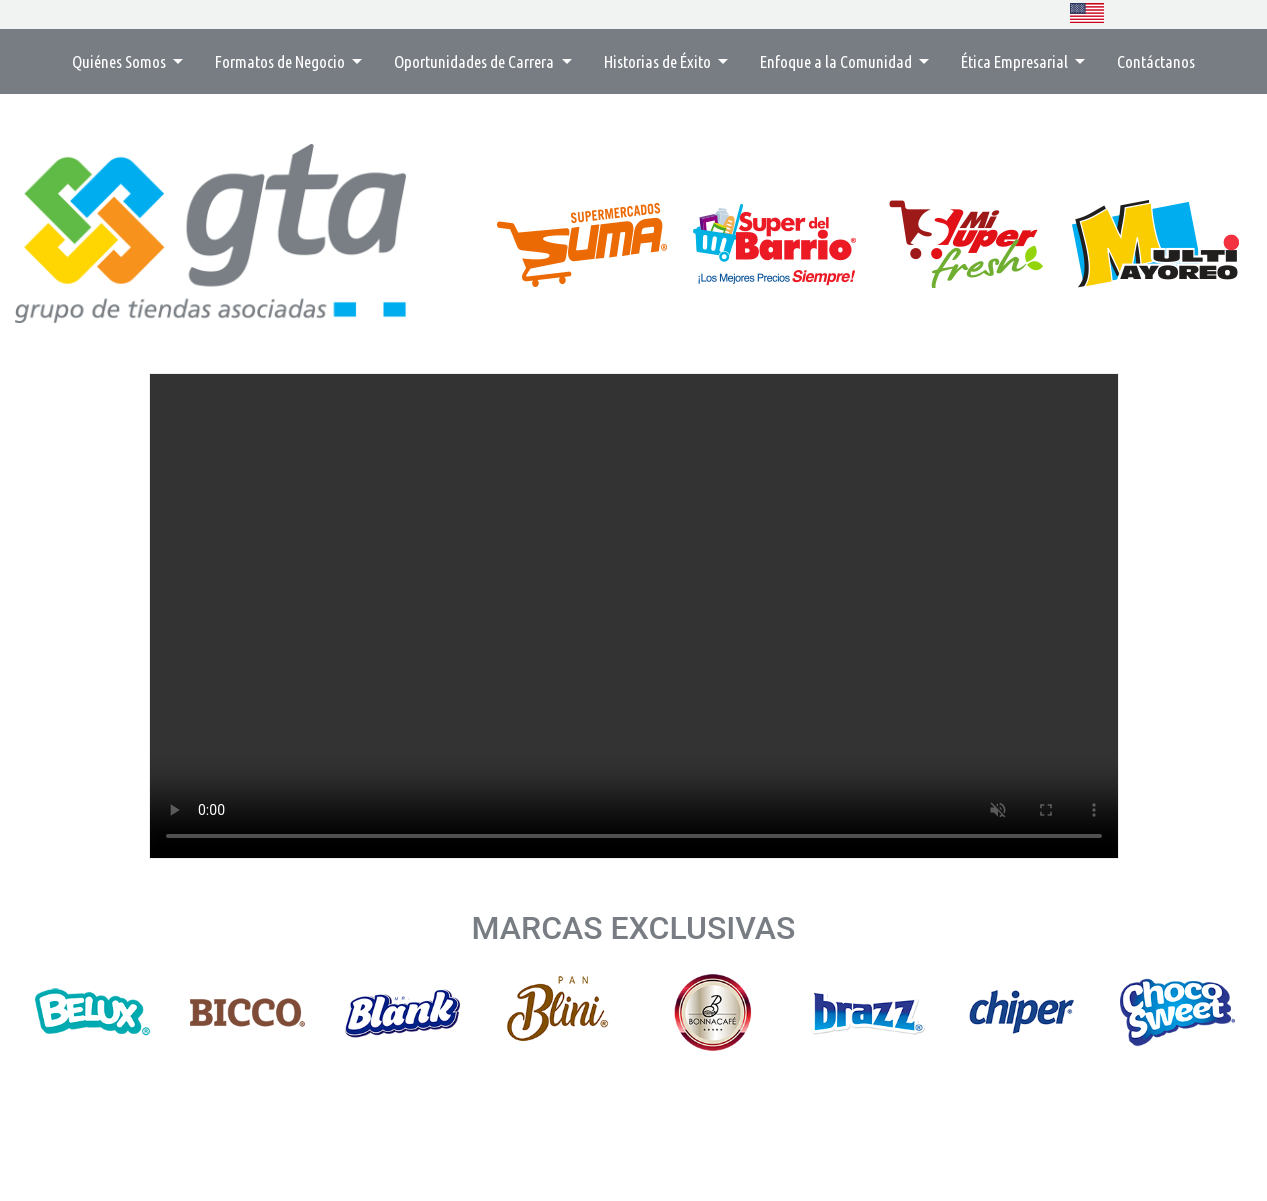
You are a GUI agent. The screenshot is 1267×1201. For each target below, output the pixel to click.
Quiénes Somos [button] (120, 61)
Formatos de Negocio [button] (281, 61)
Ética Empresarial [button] (1016, 61)
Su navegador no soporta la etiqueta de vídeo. (634, 616)
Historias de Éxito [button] (659, 61)
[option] (92, 1012)
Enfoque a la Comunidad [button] (837, 61)
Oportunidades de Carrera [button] (475, 61)
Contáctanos (1156, 61)
